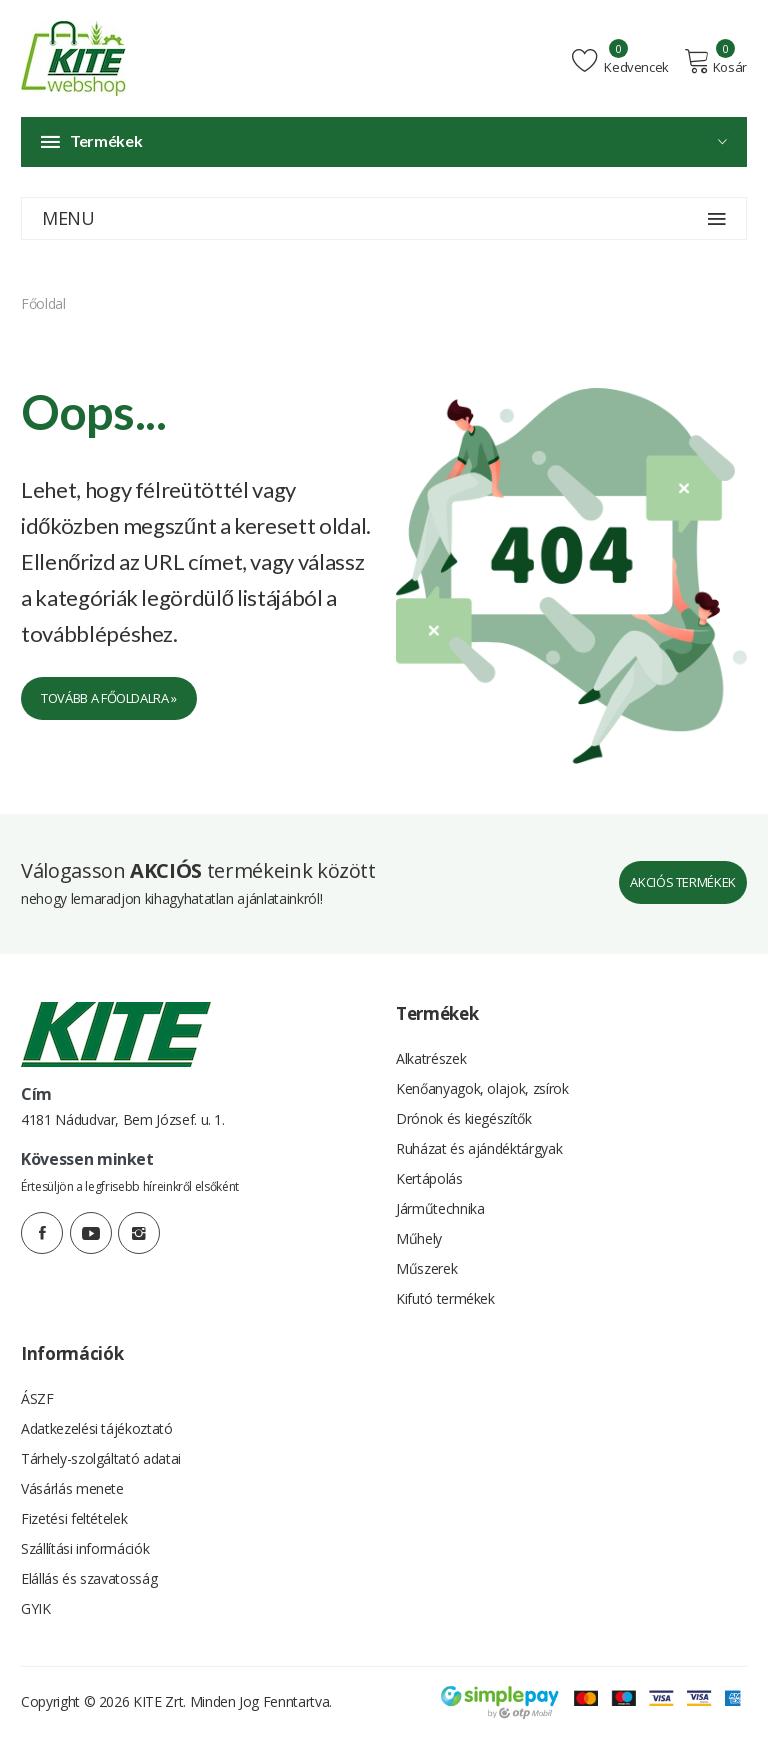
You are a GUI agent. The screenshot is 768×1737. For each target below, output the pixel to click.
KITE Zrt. (159, 1701)
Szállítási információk (85, 1548)
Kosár (715, 61)
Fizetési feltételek (74, 1518)
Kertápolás (429, 1178)
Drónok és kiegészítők (464, 1118)
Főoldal (43, 303)
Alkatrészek (431, 1058)
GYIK (36, 1608)
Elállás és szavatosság (89, 1578)
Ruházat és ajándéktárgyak (479, 1148)
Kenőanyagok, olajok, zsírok (482, 1088)
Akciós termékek (683, 882)
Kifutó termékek (445, 1298)
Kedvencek (620, 61)
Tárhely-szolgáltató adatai (101, 1458)
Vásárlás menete (72, 1488)
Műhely (419, 1238)
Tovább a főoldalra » (109, 698)
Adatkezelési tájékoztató (97, 1428)
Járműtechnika (440, 1208)
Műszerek (426, 1268)
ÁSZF (37, 1398)
